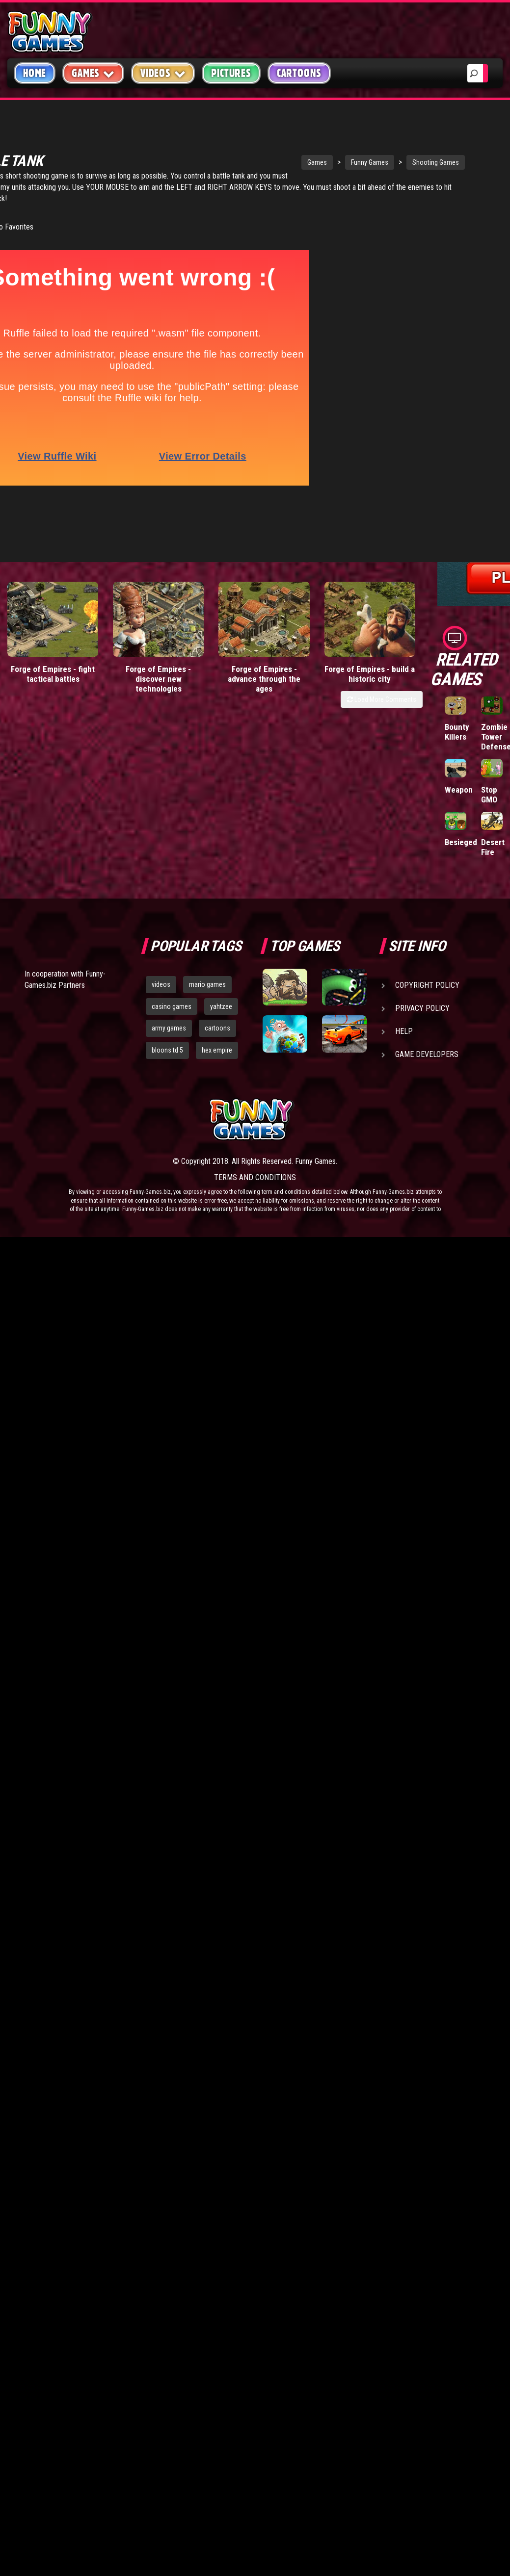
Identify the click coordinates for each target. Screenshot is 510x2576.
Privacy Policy (422, 1008)
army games (169, 1028)
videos (161, 984)
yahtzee (221, 1006)
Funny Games (290, 145)
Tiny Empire (457, 275)
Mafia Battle (491, 275)
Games (237, 145)
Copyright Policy (427, 985)
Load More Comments (381, 640)
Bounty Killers (457, 732)
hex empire (217, 1050)
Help (404, 1031)
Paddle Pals (493, 203)
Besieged (461, 842)
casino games (171, 1006)
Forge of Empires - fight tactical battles (53, 615)
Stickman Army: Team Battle (461, 213)
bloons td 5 (167, 1050)
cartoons (217, 1028)
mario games (207, 984)
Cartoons (299, 73)
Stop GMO (489, 794)
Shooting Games (356, 145)
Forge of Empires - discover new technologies (158, 620)
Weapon (459, 790)
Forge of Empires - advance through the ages (264, 620)
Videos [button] (163, 73)
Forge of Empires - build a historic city (369, 615)
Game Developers (426, 1054)
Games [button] (93, 73)
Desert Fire (493, 847)
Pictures (231, 73)
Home (34, 73)
